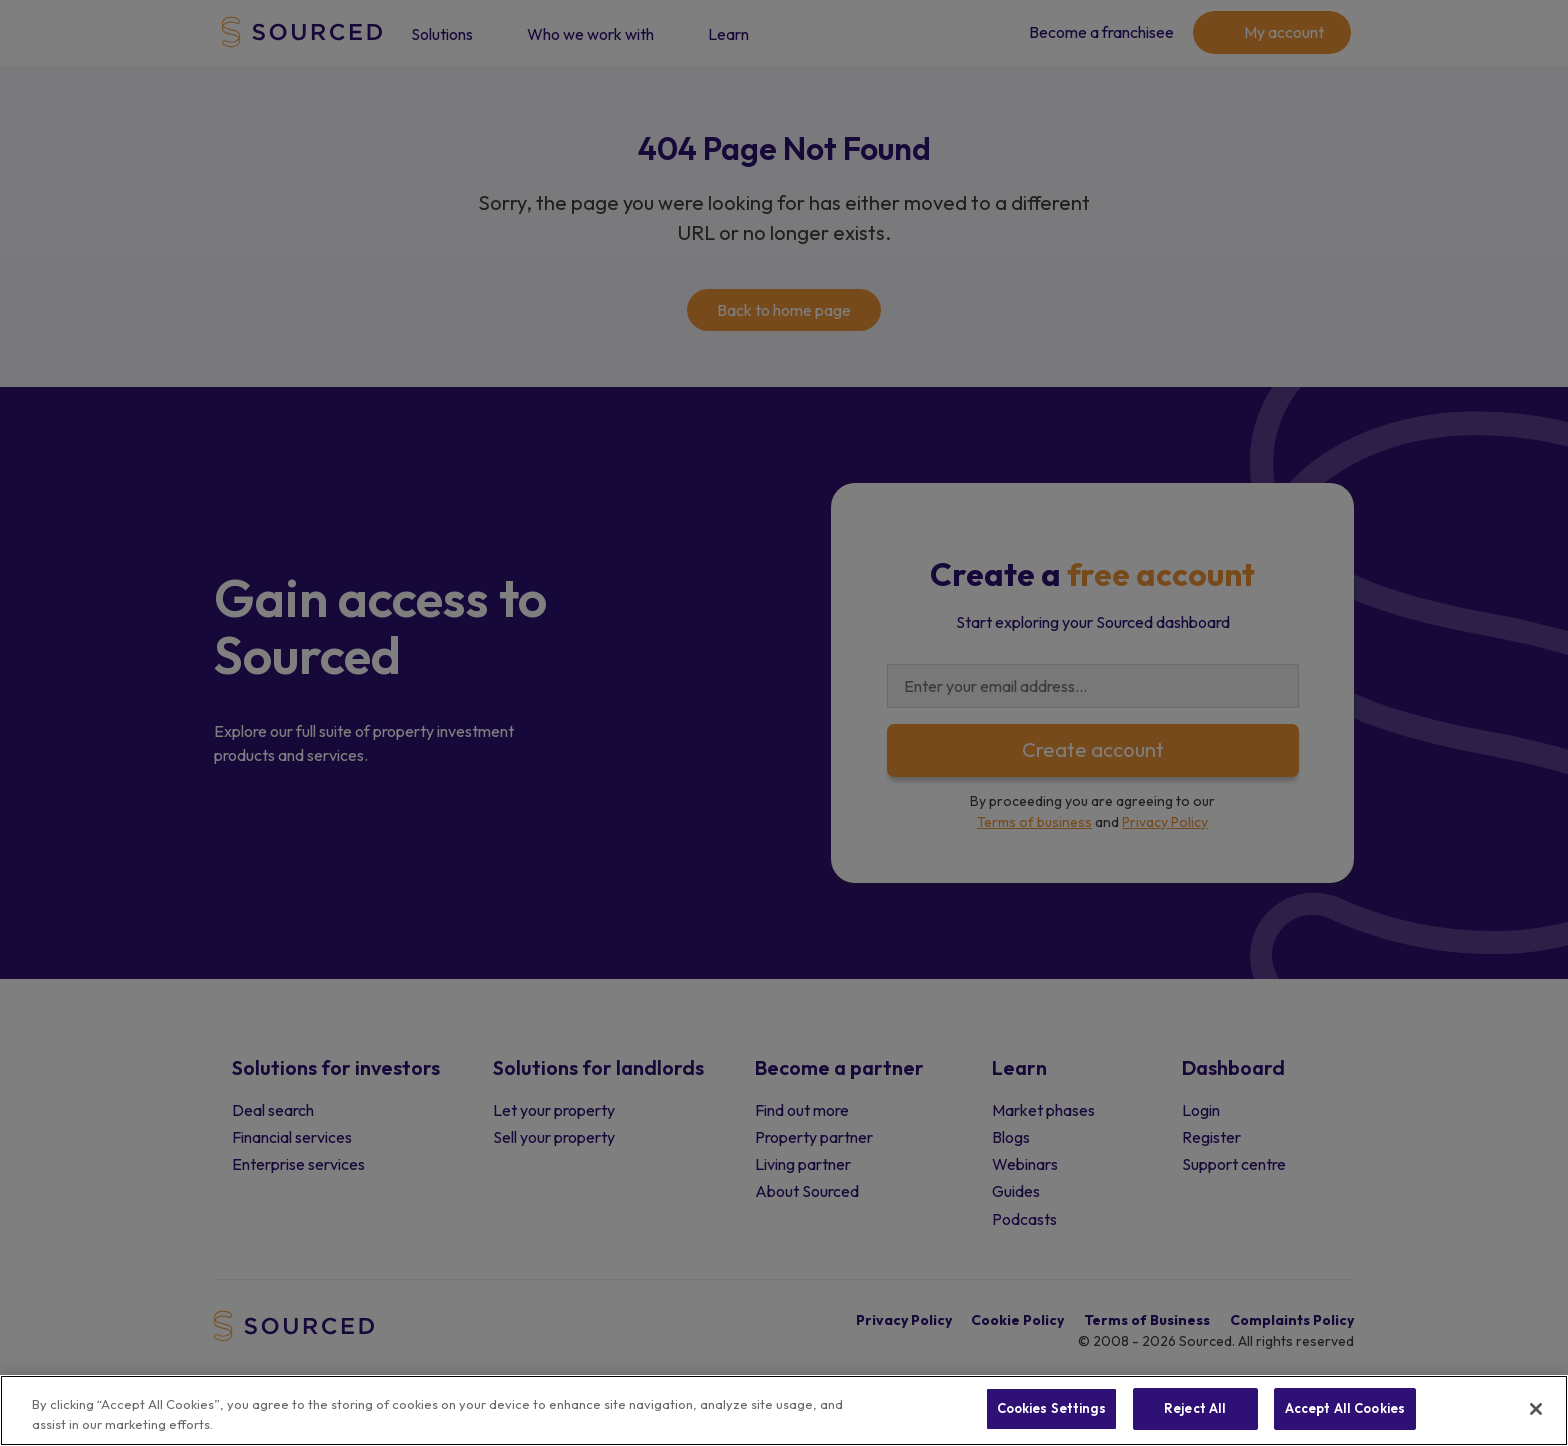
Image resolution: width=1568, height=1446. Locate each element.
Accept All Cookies (1345, 1408)
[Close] (1536, 1409)
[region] (784, 1410)
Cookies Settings (1051, 1408)
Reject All (1195, 1408)
